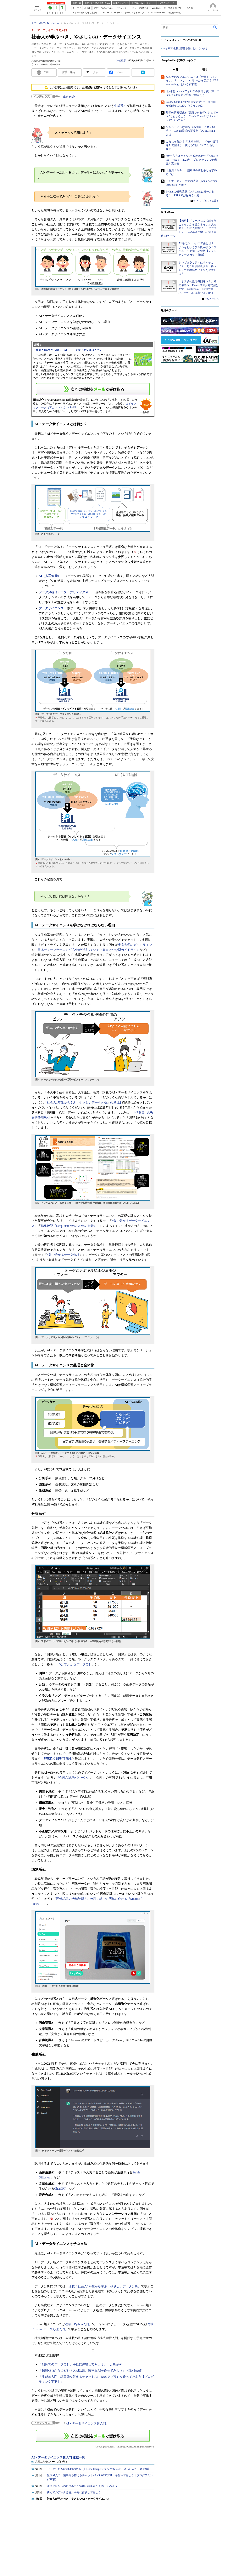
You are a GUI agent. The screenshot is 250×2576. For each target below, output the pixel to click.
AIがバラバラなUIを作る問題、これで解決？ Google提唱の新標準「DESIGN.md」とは (192, 131)
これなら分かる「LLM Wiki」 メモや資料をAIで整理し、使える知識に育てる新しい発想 (192, 145)
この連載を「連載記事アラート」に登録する (93, 389)
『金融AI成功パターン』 (73, 1777)
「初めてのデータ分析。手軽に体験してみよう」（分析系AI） (82, 2364)
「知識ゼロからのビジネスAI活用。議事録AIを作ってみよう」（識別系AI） (91, 2370)
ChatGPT (60, 2188)
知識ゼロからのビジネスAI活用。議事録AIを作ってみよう (82, 2486)
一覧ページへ (212, 298)
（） (50, 575)
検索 (215, 27)
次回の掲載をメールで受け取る (51, 2461)
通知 (72, 72)
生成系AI (120, 105)
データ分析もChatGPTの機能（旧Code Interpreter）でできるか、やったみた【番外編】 (99, 2469)
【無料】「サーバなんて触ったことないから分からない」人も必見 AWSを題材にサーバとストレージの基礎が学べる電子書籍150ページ (189, 228)
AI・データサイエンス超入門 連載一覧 (58, 2457)
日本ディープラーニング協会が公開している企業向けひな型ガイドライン (89, 949)
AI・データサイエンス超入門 (86, 2423)
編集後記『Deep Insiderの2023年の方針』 (69, 1225)
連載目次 (69, 97)
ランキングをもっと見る (206, 200)
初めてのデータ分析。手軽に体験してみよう (74, 2492)
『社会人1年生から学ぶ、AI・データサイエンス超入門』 (67, 350)
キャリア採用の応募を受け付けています (185, 48)
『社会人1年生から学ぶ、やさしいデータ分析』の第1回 (82, 1102)
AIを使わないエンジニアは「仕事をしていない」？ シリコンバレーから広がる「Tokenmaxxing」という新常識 (192, 80)
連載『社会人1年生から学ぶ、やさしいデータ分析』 (105, 2286)
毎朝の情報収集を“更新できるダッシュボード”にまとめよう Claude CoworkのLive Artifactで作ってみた (192, 116)
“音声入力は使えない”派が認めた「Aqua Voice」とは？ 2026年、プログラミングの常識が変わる (192, 159)
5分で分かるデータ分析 (63, 1254)
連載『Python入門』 (78, 2324)
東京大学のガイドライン (135, 944)
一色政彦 (121, 60)
